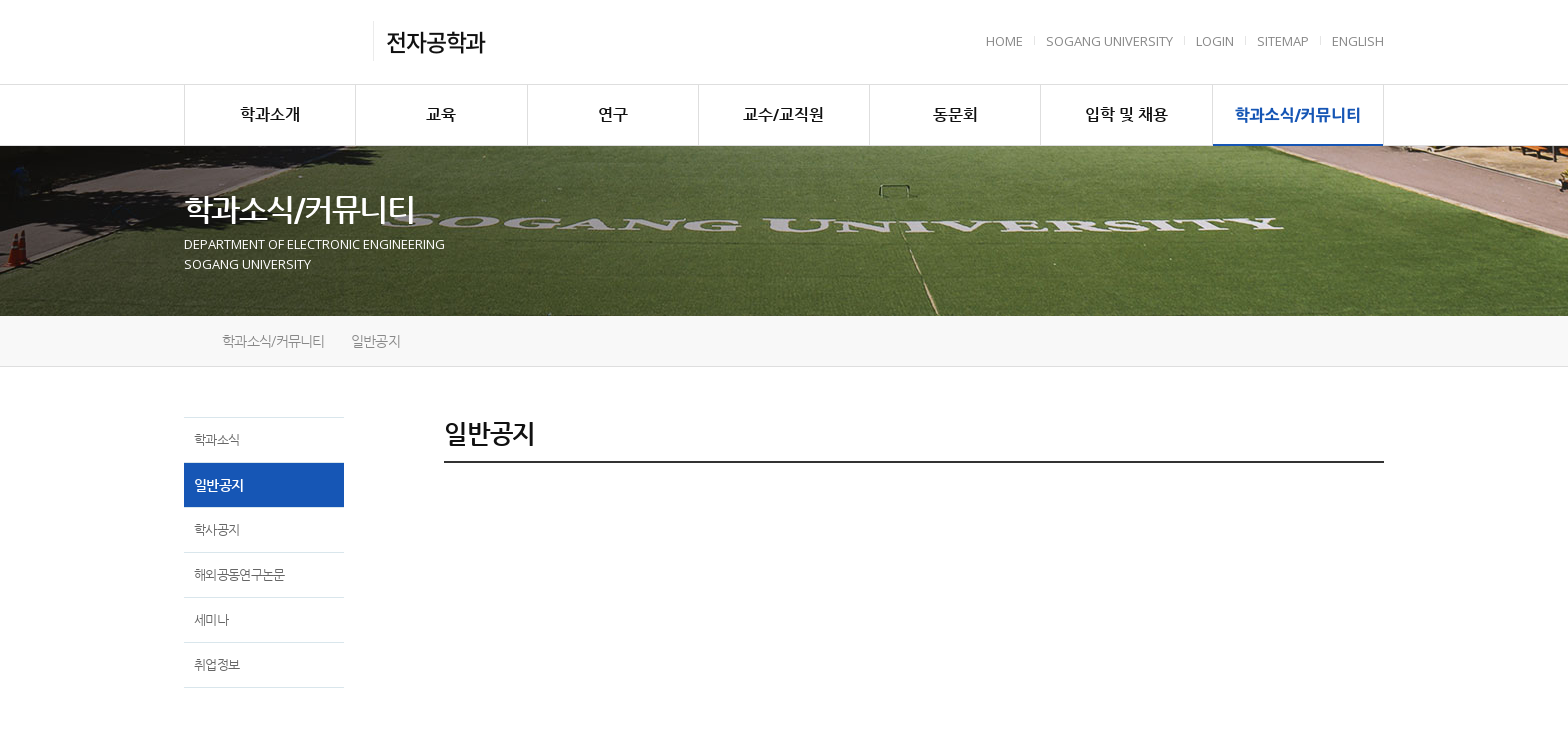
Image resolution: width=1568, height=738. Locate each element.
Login (1215, 41)
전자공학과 (435, 41)
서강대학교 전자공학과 (272, 41)
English (1358, 41)
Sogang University (1109, 41)
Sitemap (1283, 41)
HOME (1004, 41)
